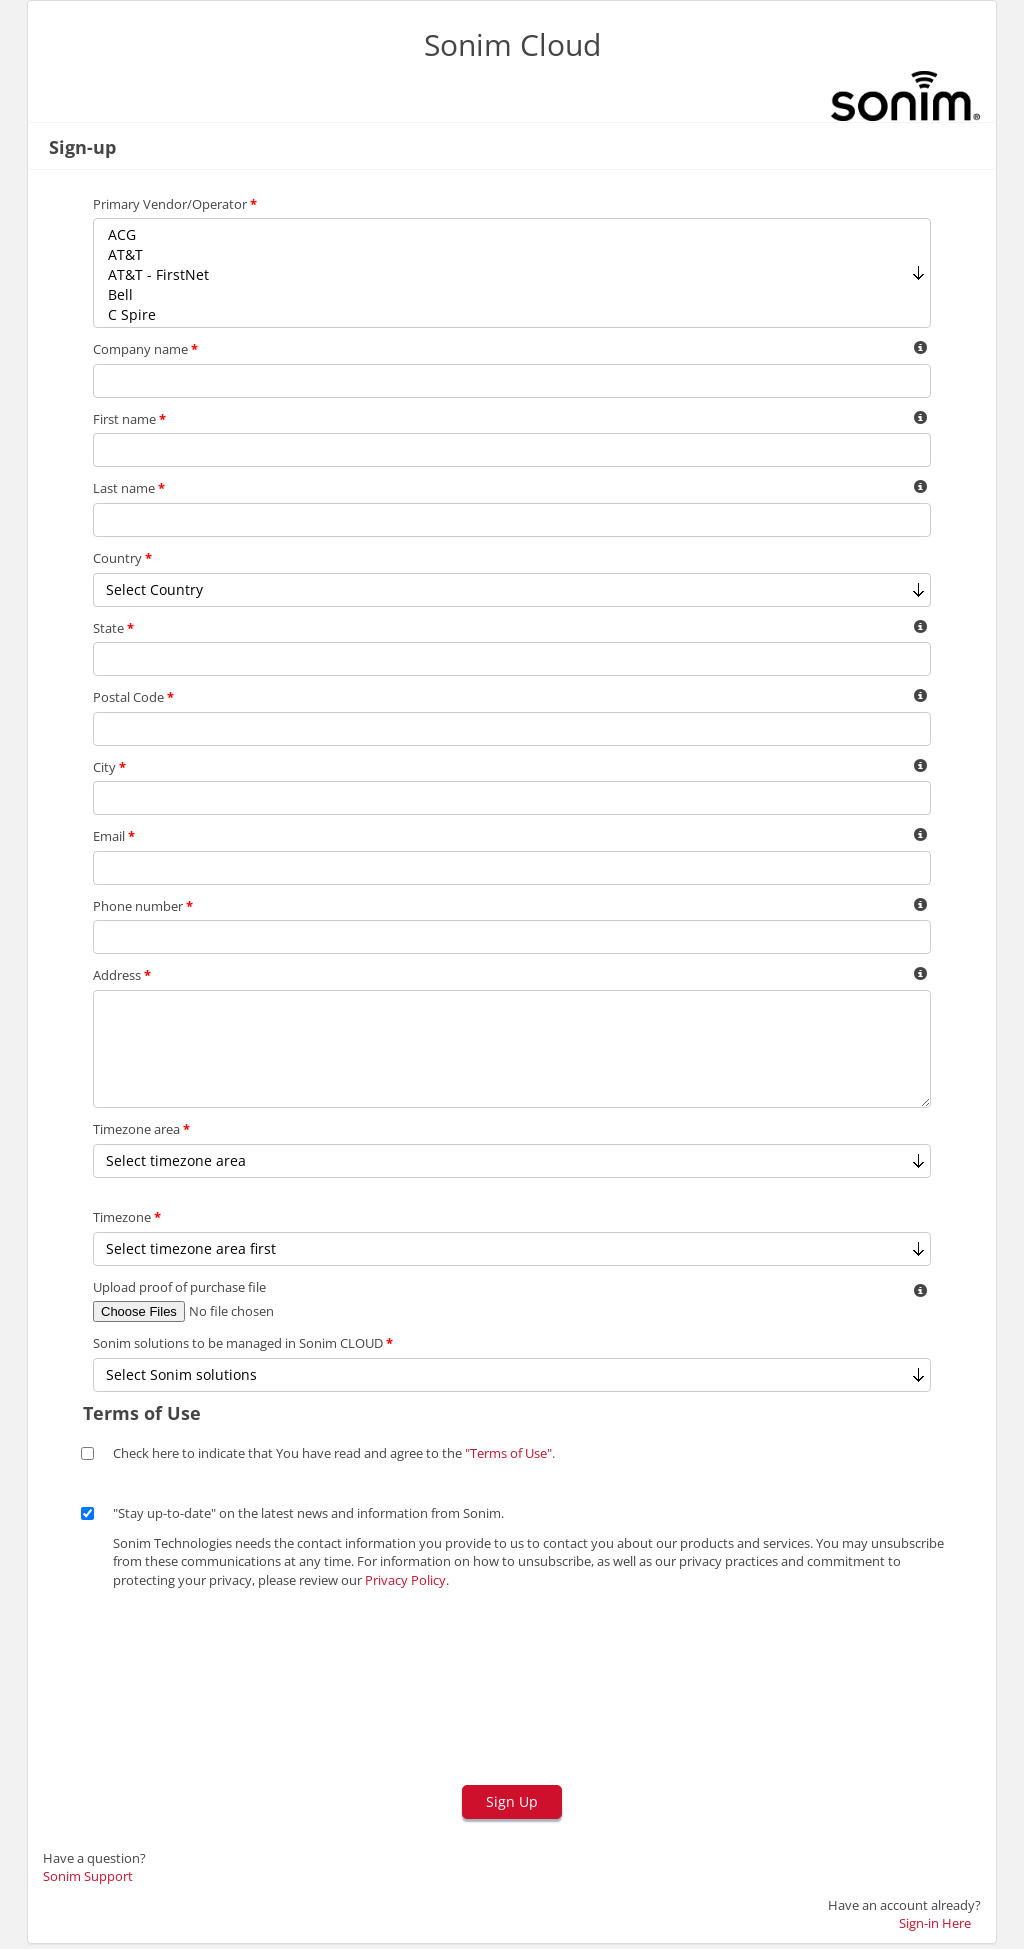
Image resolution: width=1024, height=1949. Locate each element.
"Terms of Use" (508, 1453)
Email (114, 836)
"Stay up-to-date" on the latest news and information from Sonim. (308, 1513)
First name (129, 419)
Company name (145, 349)
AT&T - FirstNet (512, 275)
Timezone (127, 1217)
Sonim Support (88, 1876)
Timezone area (141, 1129)
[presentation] (215, 1695)
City (109, 767)
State (113, 628)
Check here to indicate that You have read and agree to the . (334, 1453)
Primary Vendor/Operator (175, 204)
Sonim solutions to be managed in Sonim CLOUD (243, 1343)
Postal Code (133, 697)
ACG (512, 235)
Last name (129, 488)
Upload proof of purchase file (179, 1287)
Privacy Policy (405, 1580)
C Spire (512, 315)
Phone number (143, 906)
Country (122, 558)
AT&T (512, 255)
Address (122, 975)
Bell (512, 295)
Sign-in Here (935, 1923)
